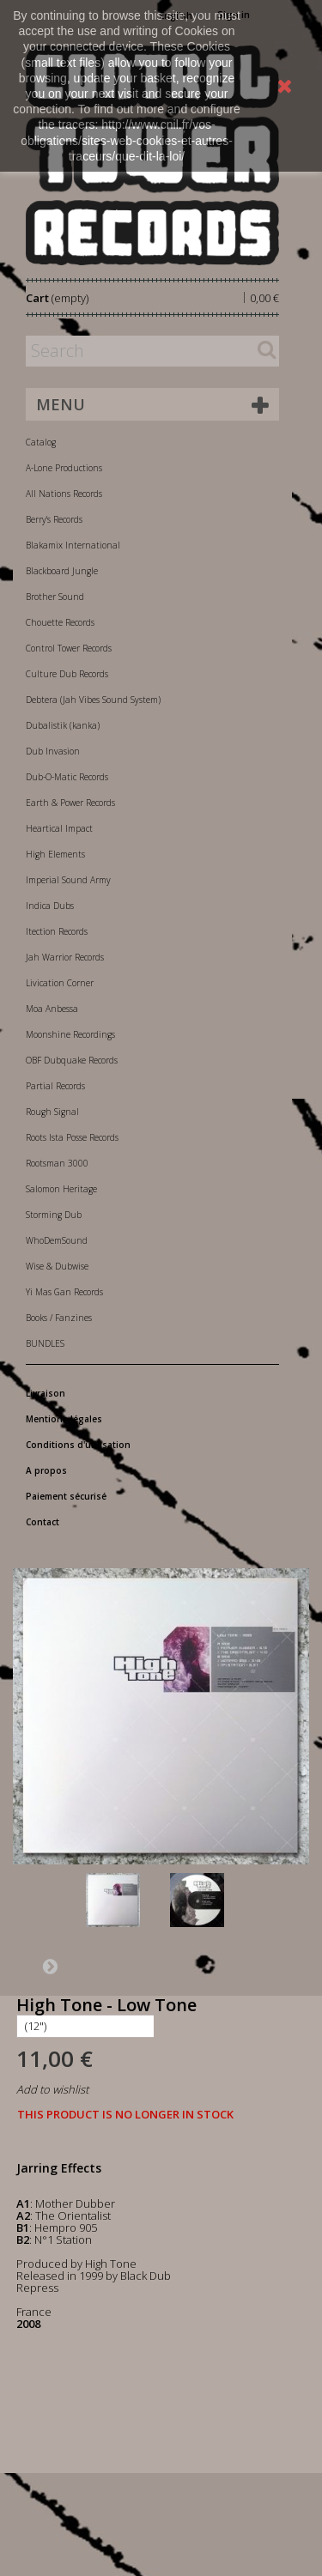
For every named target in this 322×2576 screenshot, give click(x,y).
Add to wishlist (52, 2089)
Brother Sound (55, 597)
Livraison (45, 1393)
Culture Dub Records (67, 674)
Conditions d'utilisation (78, 1445)
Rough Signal (52, 1112)
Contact (42, 1522)
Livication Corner (60, 983)
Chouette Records (60, 622)
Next (49, 1965)
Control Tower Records (69, 648)
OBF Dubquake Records (72, 1060)
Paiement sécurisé (66, 1496)
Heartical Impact (59, 828)
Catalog (41, 442)
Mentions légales (64, 1419)
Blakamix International (73, 545)
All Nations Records (64, 494)
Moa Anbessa (52, 1009)
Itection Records (57, 931)
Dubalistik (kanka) (63, 725)
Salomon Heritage (61, 1189)
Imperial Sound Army (68, 880)
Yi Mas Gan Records (64, 1292)
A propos (46, 1470)
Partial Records (55, 1086)
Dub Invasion (53, 751)
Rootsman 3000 (57, 1163)
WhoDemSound (57, 1240)
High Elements (55, 854)
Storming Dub (54, 1215)
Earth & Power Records (70, 803)
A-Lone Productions (64, 468)
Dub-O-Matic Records (67, 777)
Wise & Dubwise (57, 1266)
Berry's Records (54, 519)
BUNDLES (45, 1343)
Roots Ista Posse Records (72, 1137)
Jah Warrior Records (65, 957)
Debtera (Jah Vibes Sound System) (93, 700)
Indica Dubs (50, 906)
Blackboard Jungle (62, 571)
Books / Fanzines (59, 1318)
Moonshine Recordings (70, 1034)
